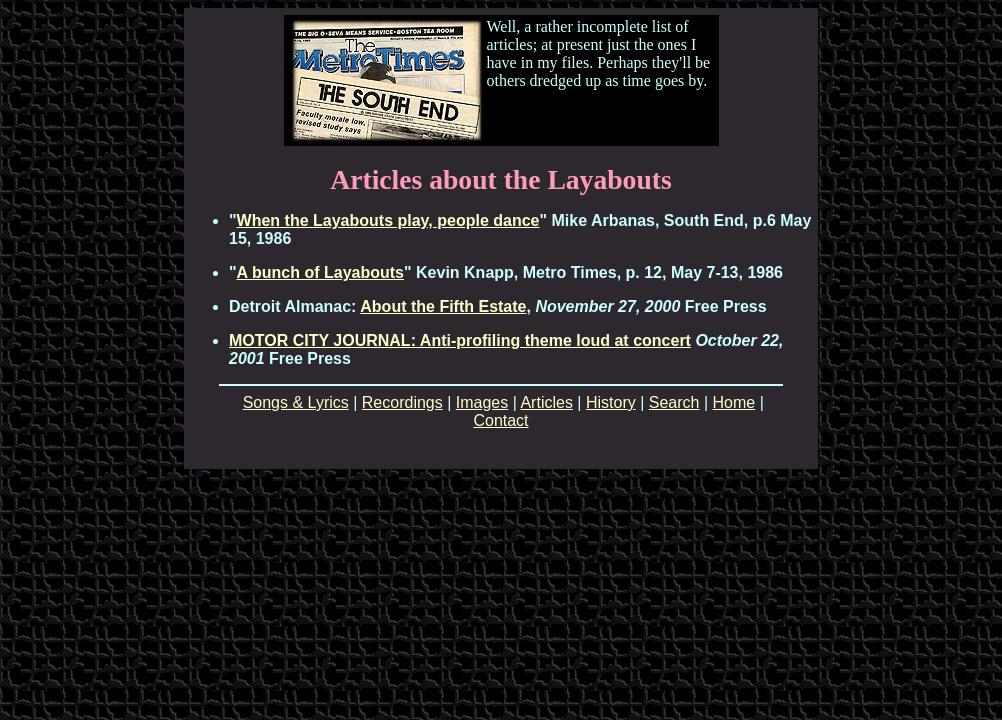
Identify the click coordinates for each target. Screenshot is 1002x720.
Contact (500, 420)
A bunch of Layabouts (320, 272)
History (611, 402)
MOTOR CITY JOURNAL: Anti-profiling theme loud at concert (460, 340)
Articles (546, 402)
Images (482, 402)
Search (674, 402)
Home (734, 402)
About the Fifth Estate (443, 306)
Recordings (402, 402)
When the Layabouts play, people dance (388, 220)
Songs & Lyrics (296, 402)
